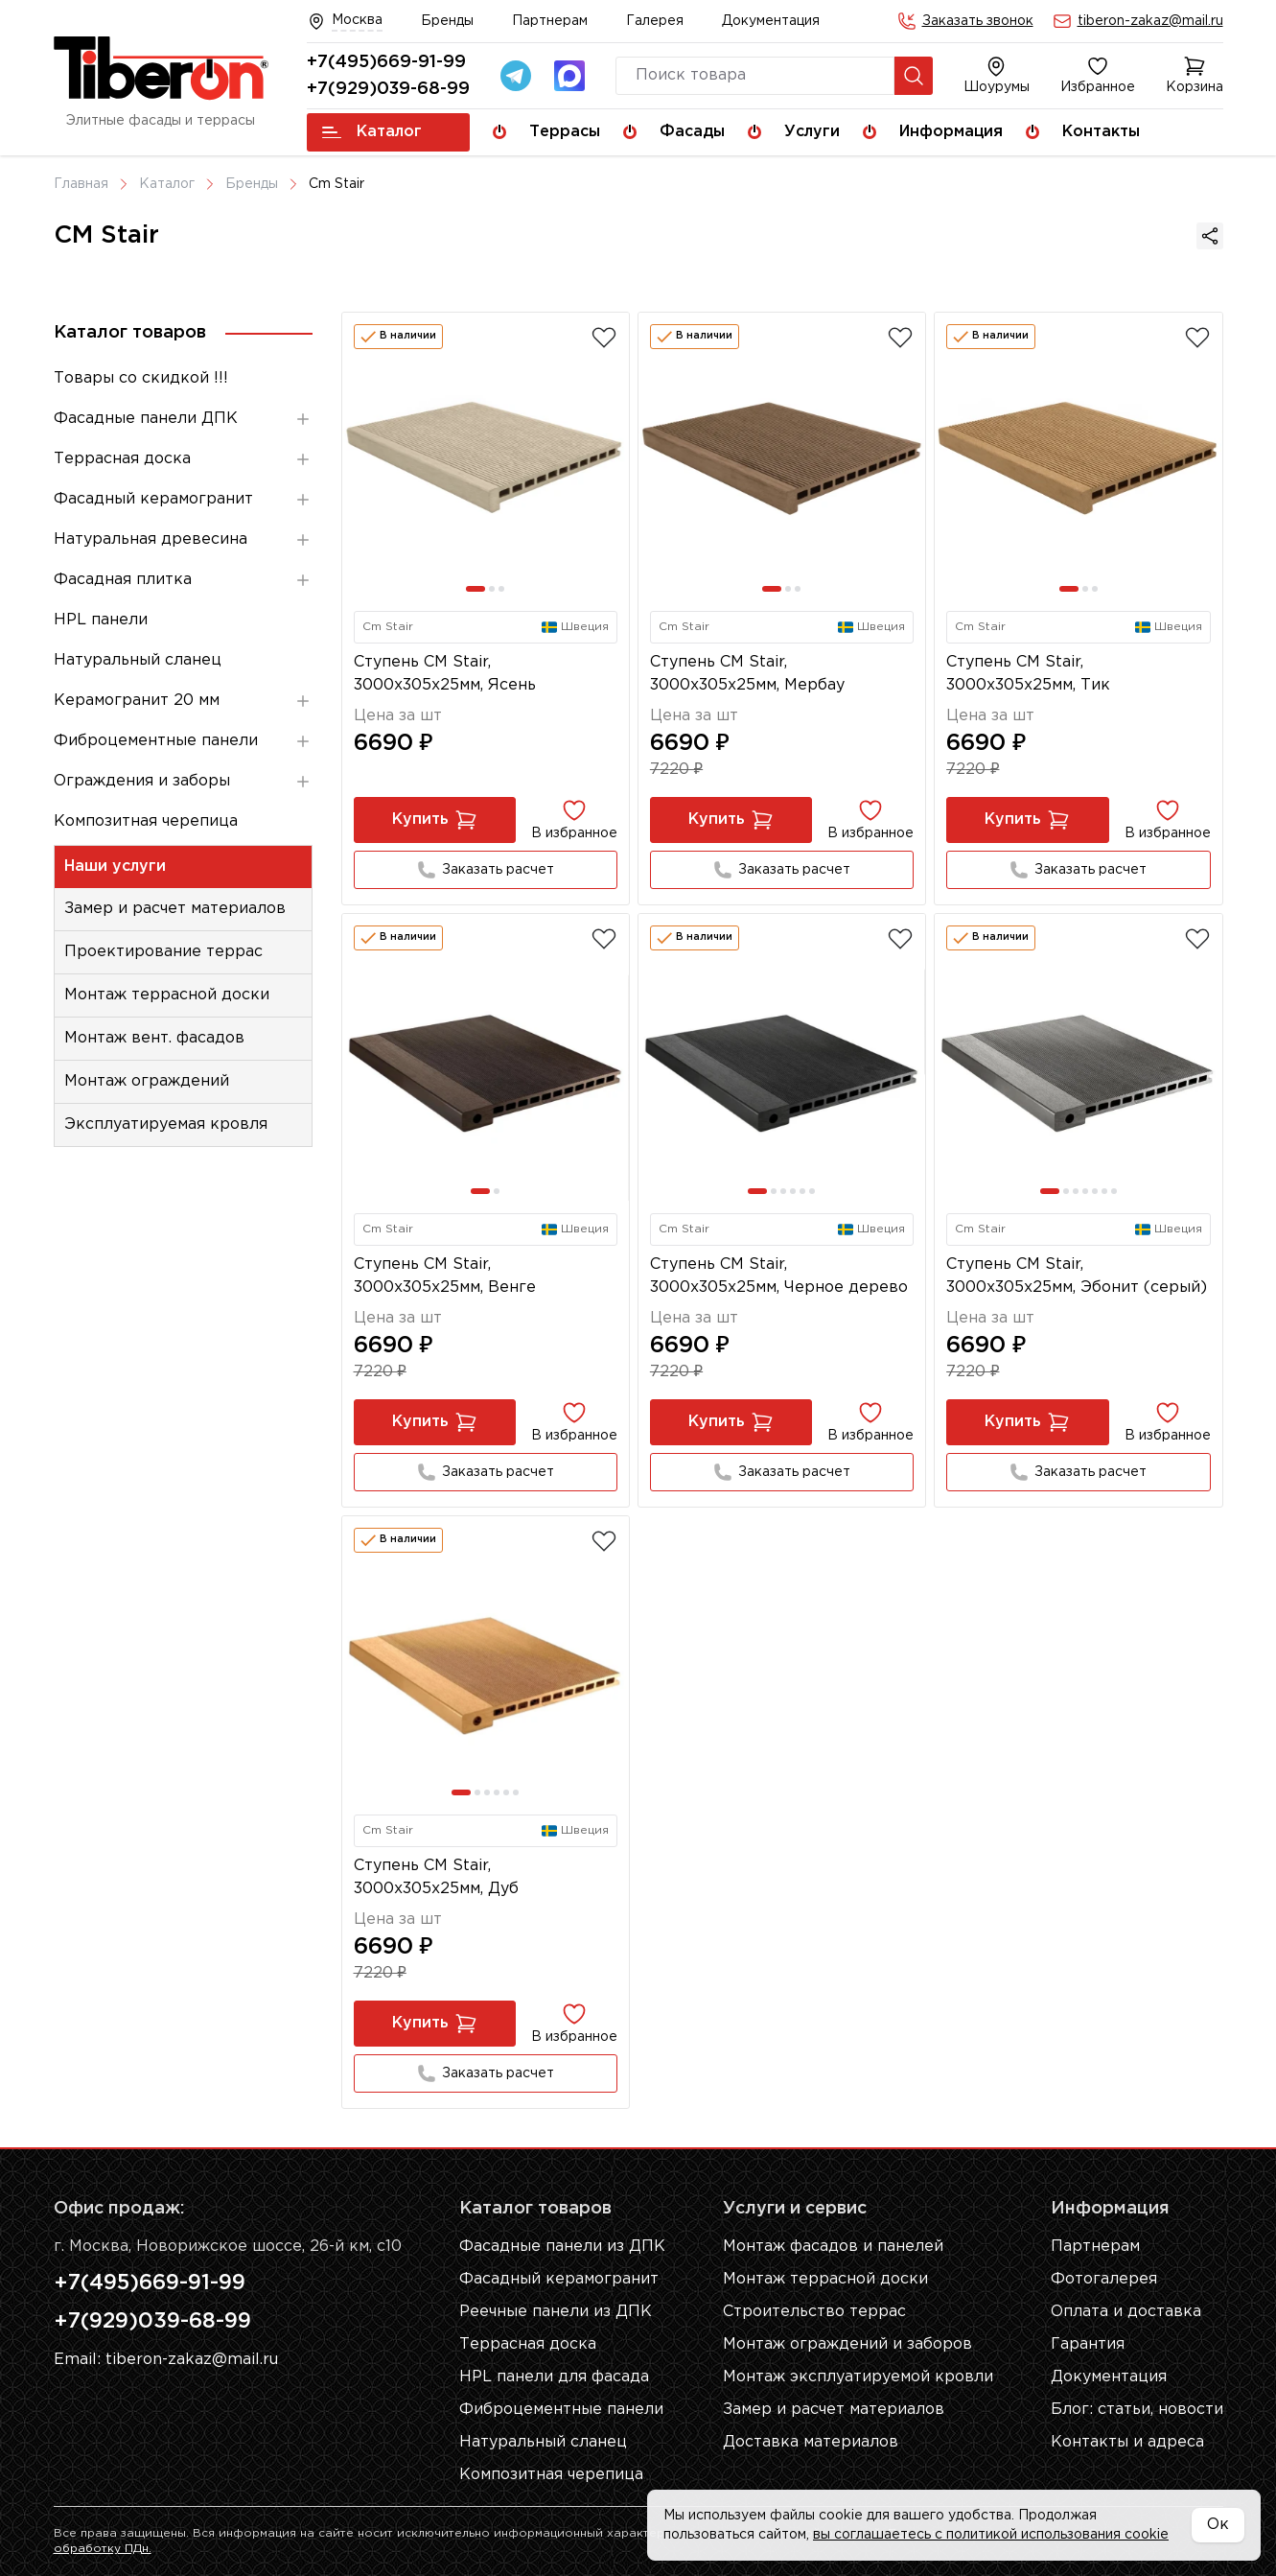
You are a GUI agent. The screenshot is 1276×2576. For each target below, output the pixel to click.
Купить (434, 819)
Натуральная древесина (183, 540)
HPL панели (101, 620)
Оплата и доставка (1126, 2312)
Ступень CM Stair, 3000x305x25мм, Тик (1028, 673)
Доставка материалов (810, 2442)
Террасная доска (183, 459)
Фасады (692, 132)
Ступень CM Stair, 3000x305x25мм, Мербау (747, 673)
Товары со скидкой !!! (141, 378)
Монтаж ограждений (146, 1081)
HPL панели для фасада (554, 2377)
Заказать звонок (977, 21)
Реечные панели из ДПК (555, 2312)
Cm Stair (336, 184)
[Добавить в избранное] (604, 337)
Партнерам (550, 21)
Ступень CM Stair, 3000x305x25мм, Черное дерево (779, 1276)
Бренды (447, 21)
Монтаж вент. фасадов (154, 1038)
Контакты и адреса (1127, 2442)
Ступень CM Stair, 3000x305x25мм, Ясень (445, 673)
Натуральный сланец (137, 660)
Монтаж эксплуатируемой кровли (858, 2377)
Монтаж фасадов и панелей (833, 2246)
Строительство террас (814, 2312)
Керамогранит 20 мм (183, 701)
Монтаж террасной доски (166, 995)
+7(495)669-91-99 (386, 62)
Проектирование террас (163, 952)
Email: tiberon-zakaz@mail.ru (166, 2360)
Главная (81, 184)
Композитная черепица (146, 821)
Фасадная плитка (183, 580)
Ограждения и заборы (183, 781)
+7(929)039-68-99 (388, 89)
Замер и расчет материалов (175, 909)
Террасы (564, 132)
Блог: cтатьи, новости (1137, 2409)
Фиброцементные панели (183, 741)
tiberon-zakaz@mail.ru (1150, 21)
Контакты (1101, 132)
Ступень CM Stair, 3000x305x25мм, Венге (445, 1276)
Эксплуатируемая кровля (165, 1124)
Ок (1218, 2524)
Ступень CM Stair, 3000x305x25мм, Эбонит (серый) (1076, 1276)
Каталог (372, 132)
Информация (951, 132)
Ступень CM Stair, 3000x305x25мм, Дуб (436, 1877)
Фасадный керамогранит (183, 499)
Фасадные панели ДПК (183, 419)
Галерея (655, 21)
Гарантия (1088, 2344)
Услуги (812, 132)
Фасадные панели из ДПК (562, 2246)
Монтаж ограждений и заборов (847, 2344)
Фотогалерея (1104, 2279)
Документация (771, 21)
